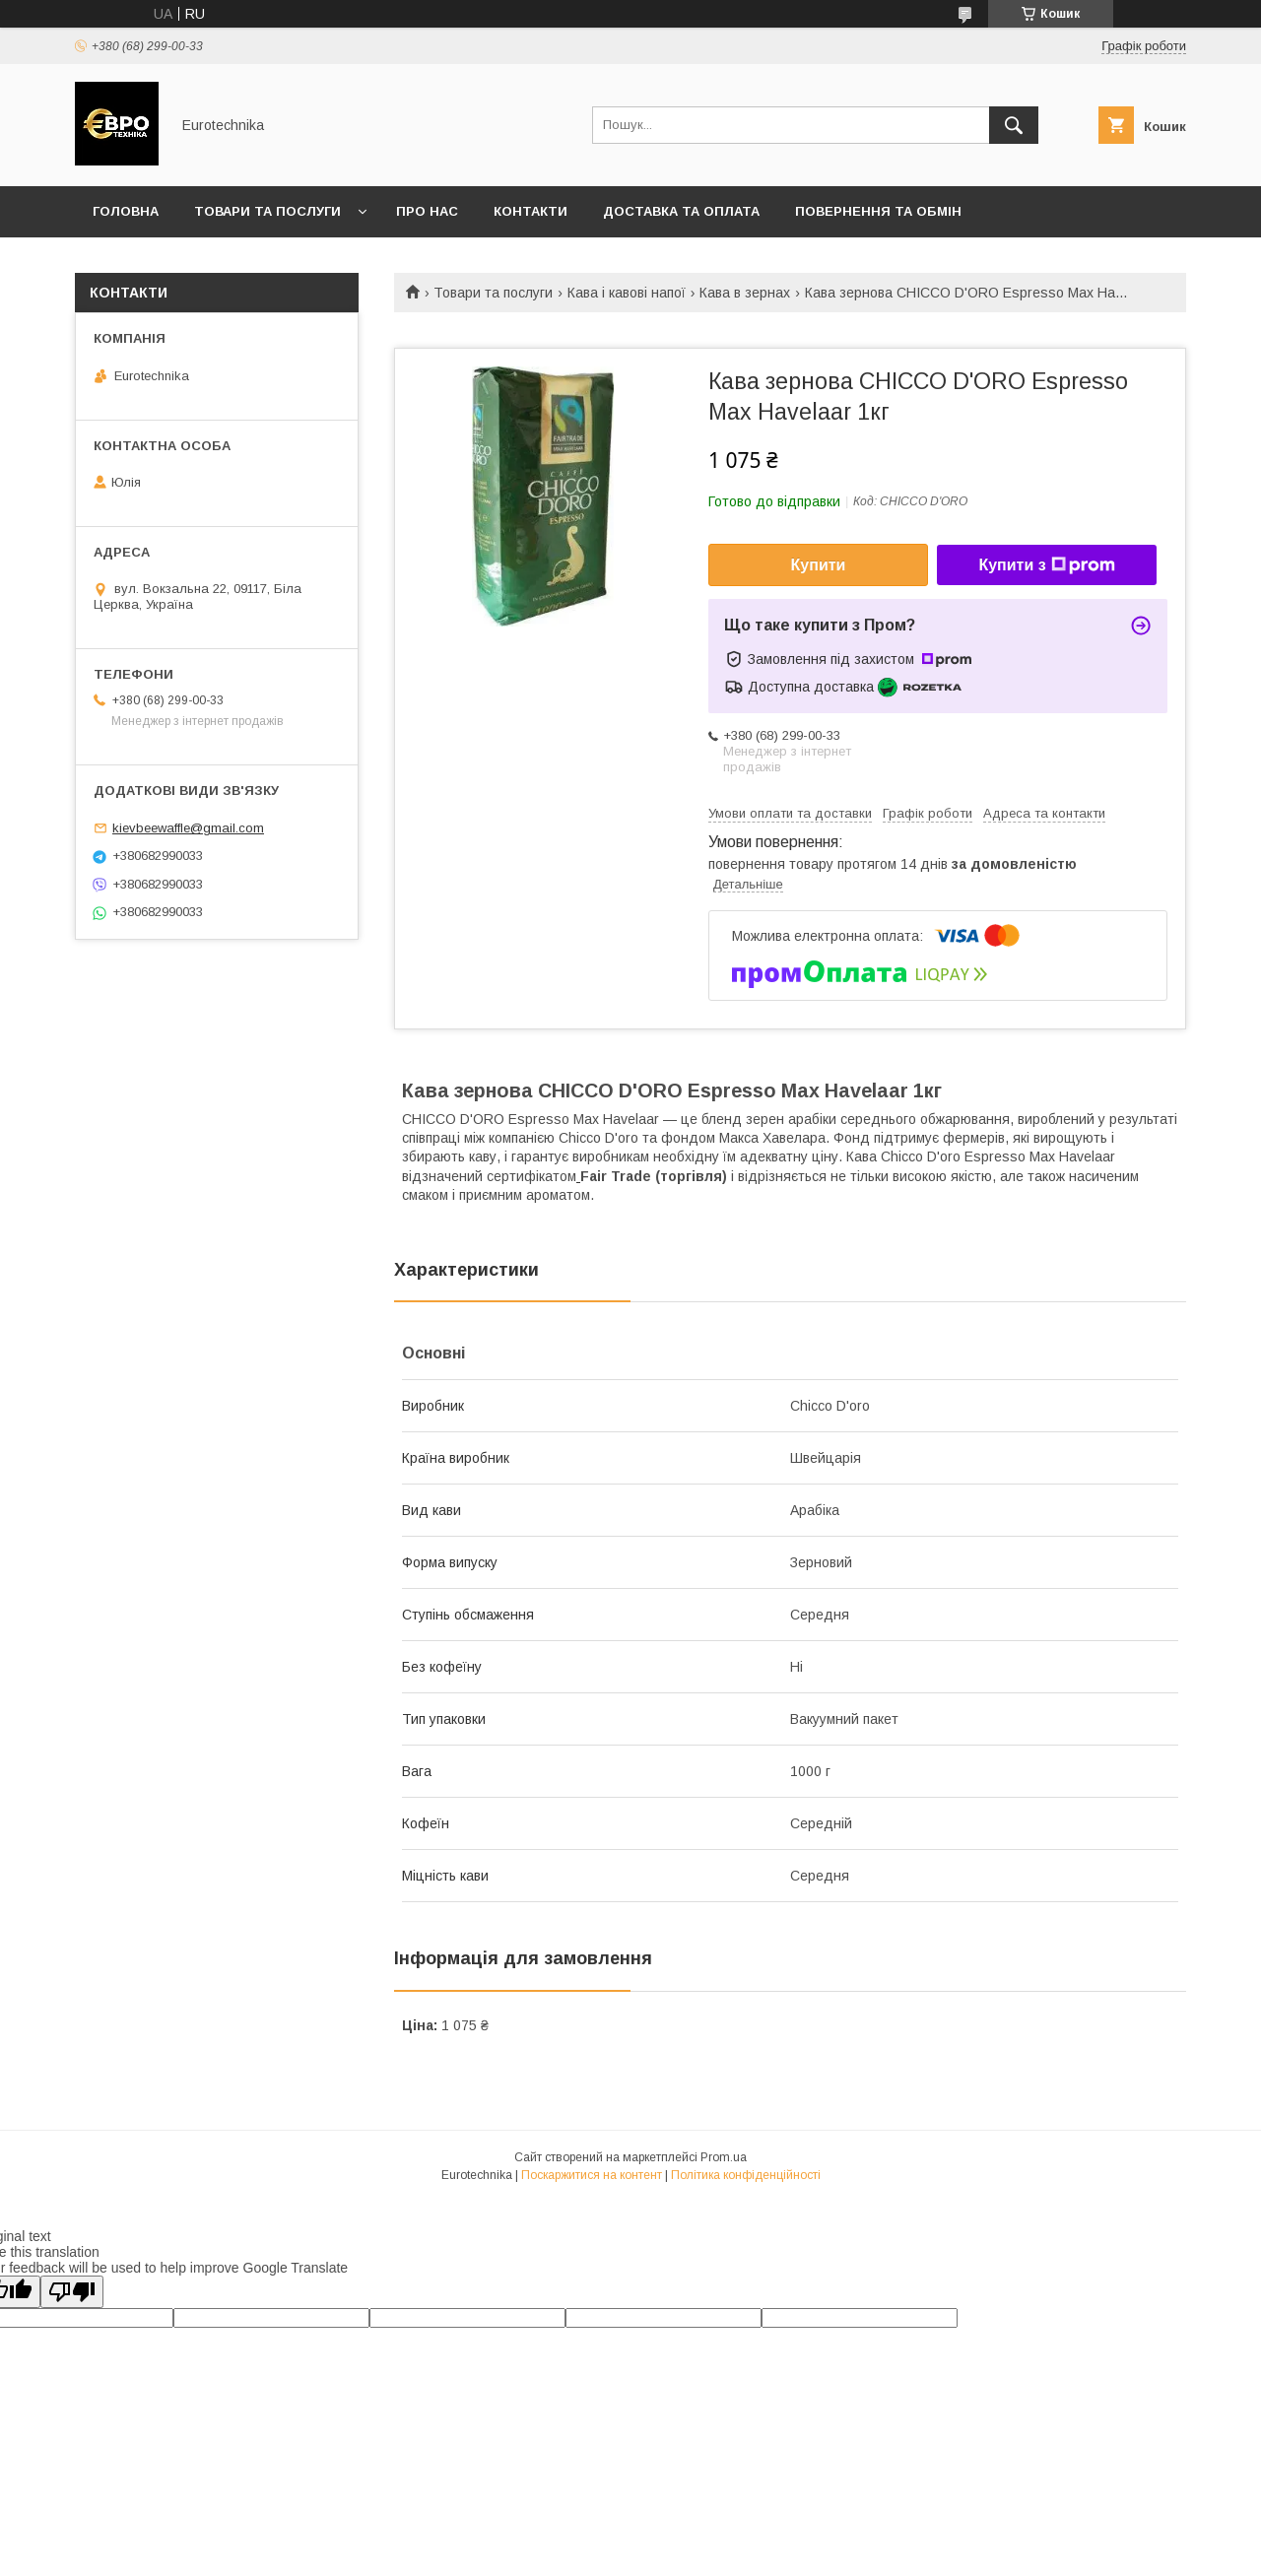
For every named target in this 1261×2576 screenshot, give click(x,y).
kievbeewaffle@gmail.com (188, 828)
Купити (818, 565)
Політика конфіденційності (746, 2175)
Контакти (530, 211)
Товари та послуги (267, 211)
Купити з (1046, 565)
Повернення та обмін (878, 211)
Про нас (427, 211)
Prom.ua (723, 2157)
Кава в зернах (744, 292)
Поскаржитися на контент (591, 2175)
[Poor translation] (71, 2292)
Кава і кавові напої (626, 292)
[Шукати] (1013, 125)
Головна (126, 211)
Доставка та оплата (681, 211)
